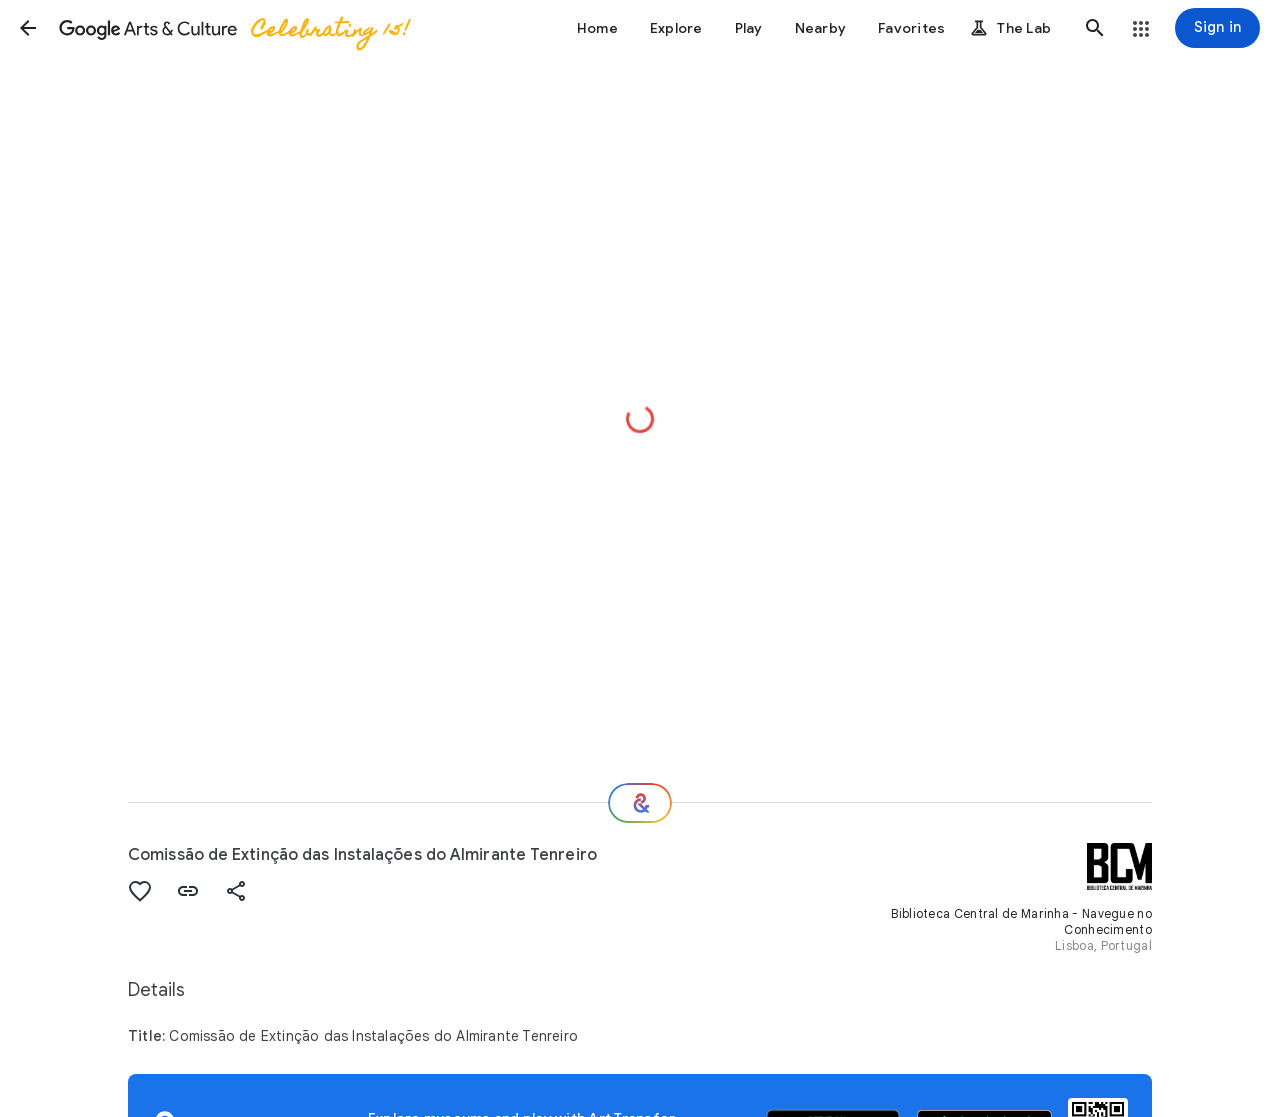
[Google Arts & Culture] (233, 28)
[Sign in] (1217, 28)
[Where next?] (640, 803)
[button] (28, 28)
